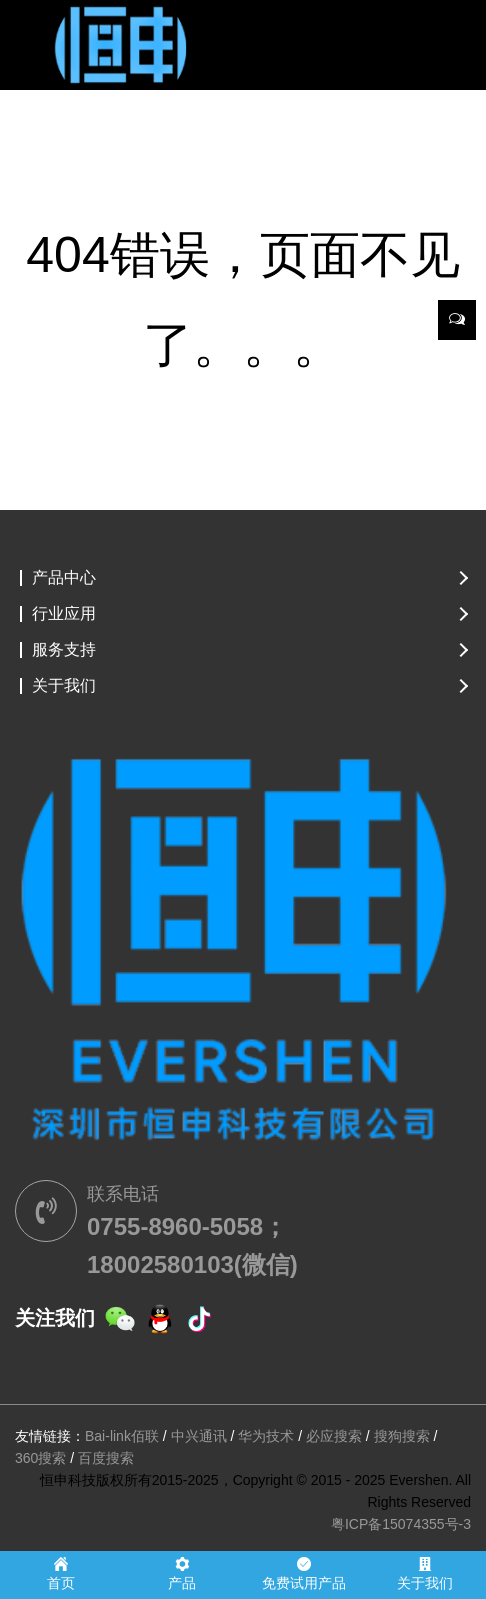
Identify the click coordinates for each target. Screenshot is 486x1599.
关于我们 (64, 686)
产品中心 (64, 578)
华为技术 (266, 1436)
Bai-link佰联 (122, 1436)
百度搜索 (106, 1458)
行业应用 (64, 614)
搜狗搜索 (402, 1436)
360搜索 (40, 1458)
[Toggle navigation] (43, 40)
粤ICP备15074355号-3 (401, 1524)
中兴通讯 (199, 1436)
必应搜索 (334, 1436)
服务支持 (64, 650)
